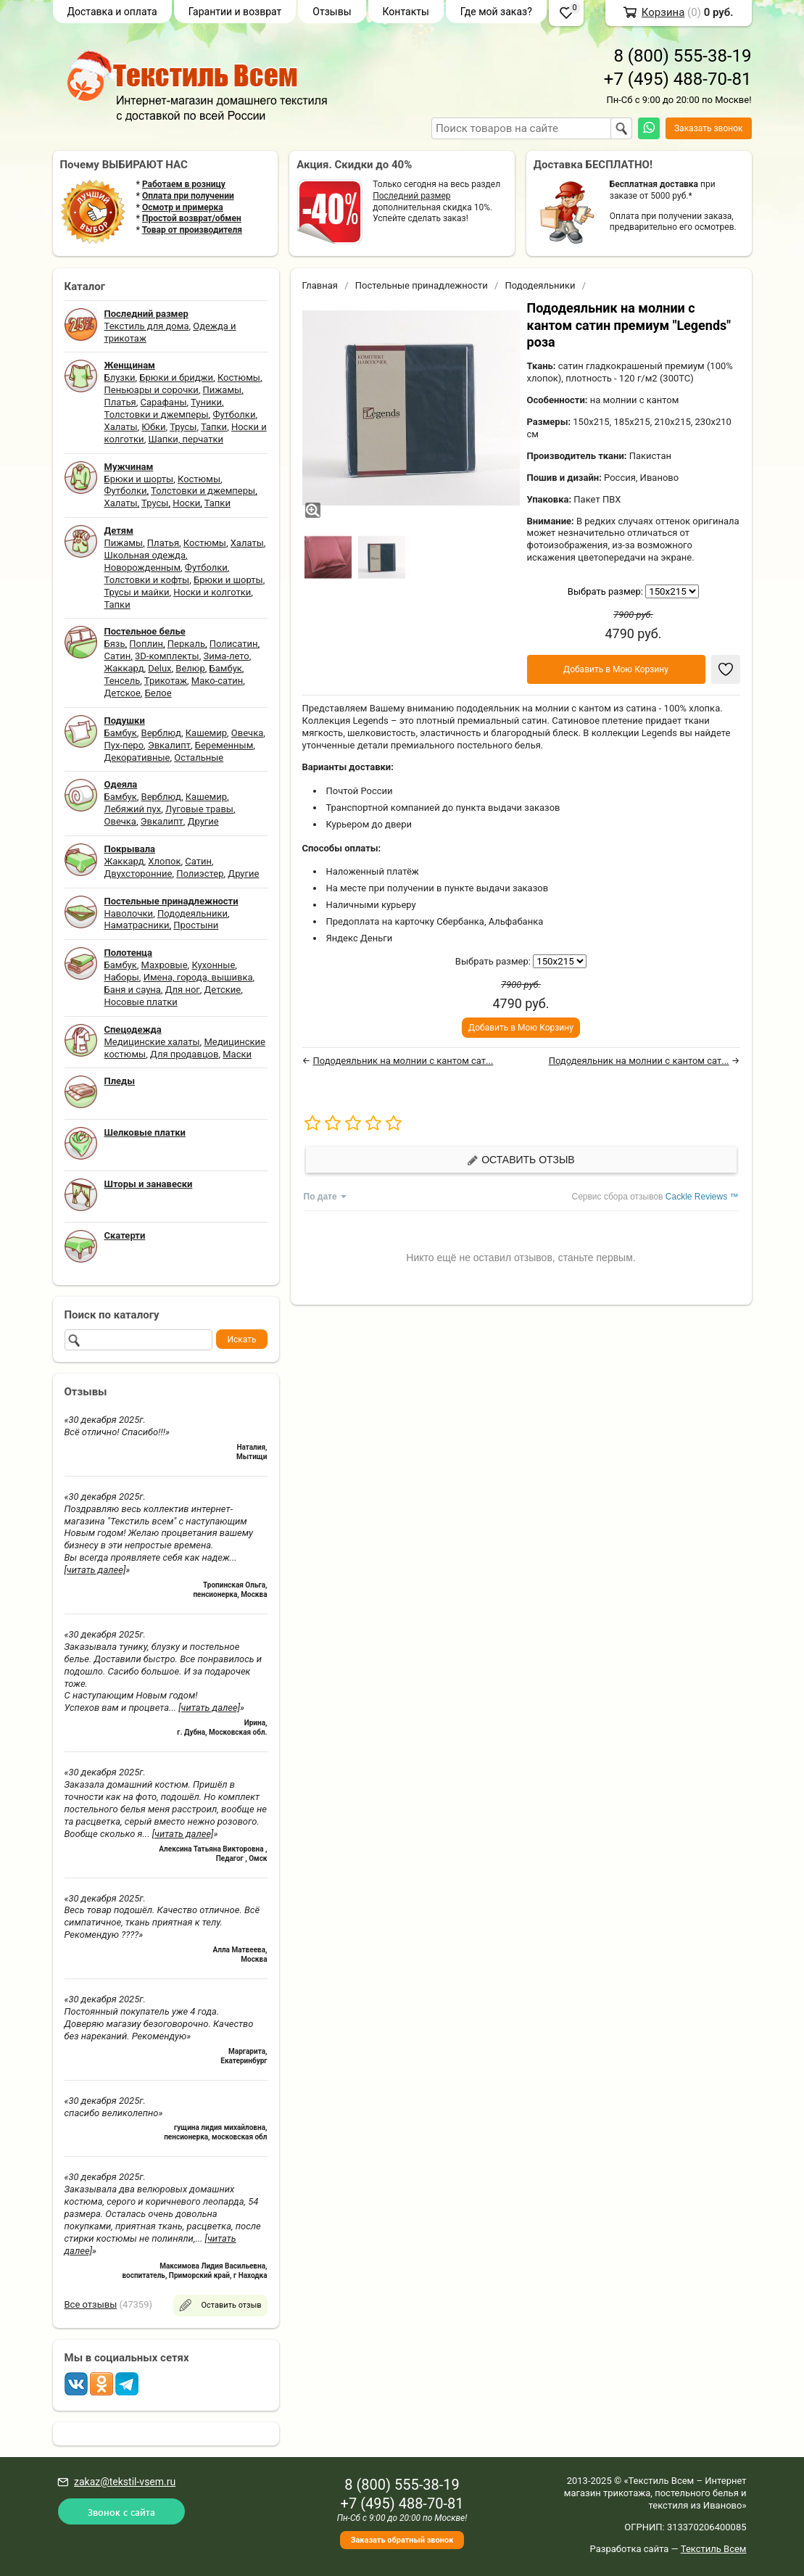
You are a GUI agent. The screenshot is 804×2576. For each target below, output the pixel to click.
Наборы (121, 977)
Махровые (164, 964)
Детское (122, 693)
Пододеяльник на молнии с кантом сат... (402, 1060)
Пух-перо (124, 745)
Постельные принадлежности (421, 285)
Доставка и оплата (112, 11)
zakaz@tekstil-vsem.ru (124, 2482)
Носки (186, 503)
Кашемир (206, 732)
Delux (159, 668)
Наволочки (129, 913)
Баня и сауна (132, 989)
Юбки (153, 426)
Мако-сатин (217, 680)
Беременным (224, 745)
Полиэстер (199, 873)
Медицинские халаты (152, 1041)
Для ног (182, 989)
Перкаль (186, 643)
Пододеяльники (192, 913)
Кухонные (213, 964)
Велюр (189, 668)
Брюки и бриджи (176, 377)
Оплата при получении (188, 196)
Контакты (406, 11)
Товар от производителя (192, 230)
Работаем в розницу (183, 184)
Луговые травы (199, 809)
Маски (237, 1054)
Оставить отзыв (520, 1160)
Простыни (195, 925)
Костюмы (238, 377)
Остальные (198, 757)
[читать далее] (95, 1569)
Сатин (117, 656)
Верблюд (161, 732)
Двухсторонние (138, 873)
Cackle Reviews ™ (702, 1197)
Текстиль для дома (146, 326)
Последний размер (411, 196)
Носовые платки (141, 1001)
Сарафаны (164, 402)
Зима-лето (226, 656)
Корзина (663, 12)
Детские (222, 989)
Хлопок (164, 861)
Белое (158, 693)
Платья (120, 402)
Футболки (233, 414)
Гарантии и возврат (235, 11)
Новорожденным (142, 567)
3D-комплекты (167, 656)
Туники (206, 402)
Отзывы (331, 11)
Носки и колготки (212, 592)
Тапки (214, 426)
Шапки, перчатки (185, 439)
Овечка (247, 732)
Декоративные (137, 757)
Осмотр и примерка (182, 207)
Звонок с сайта (121, 2512)
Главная (320, 285)
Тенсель (122, 680)
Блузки (120, 377)
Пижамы (222, 389)
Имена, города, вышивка (198, 977)
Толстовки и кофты (147, 579)
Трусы (183, 426)
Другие (203, 821)
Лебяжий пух (133, 809)
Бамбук (226, 668)
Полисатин (234, 643)
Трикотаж (165, 680)
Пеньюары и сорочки (151, 389)
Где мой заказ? (496, 11)
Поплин (146, 643)
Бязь (114, 643)
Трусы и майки (137, 592)
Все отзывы (91, 2304)
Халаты (121, 426)
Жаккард (124, 668)
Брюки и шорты (139, 479)
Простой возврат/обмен (191, 218)
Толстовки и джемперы (156, 414)
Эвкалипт (169, 745)
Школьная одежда (145, 555)
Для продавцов (184, 1054)
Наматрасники (137, 925)
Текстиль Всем (714, 2548)
